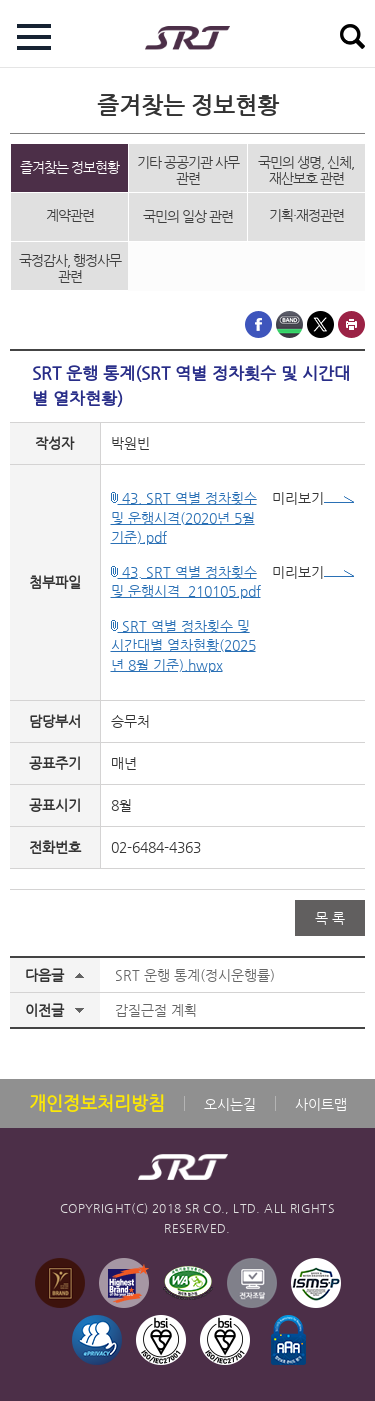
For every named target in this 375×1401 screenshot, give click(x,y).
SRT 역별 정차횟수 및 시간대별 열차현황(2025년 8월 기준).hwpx (183, 645)
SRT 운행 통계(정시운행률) (195, 975)
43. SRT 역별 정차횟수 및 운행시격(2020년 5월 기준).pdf (184, 517)
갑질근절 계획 (156, 1010)
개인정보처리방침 (97, 1102)
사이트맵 (321, 1104)
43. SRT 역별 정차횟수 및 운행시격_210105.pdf (186, 582)
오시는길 (230, 1104)
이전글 (44, 1010)
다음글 (44, 975)
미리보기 (313, 498)
